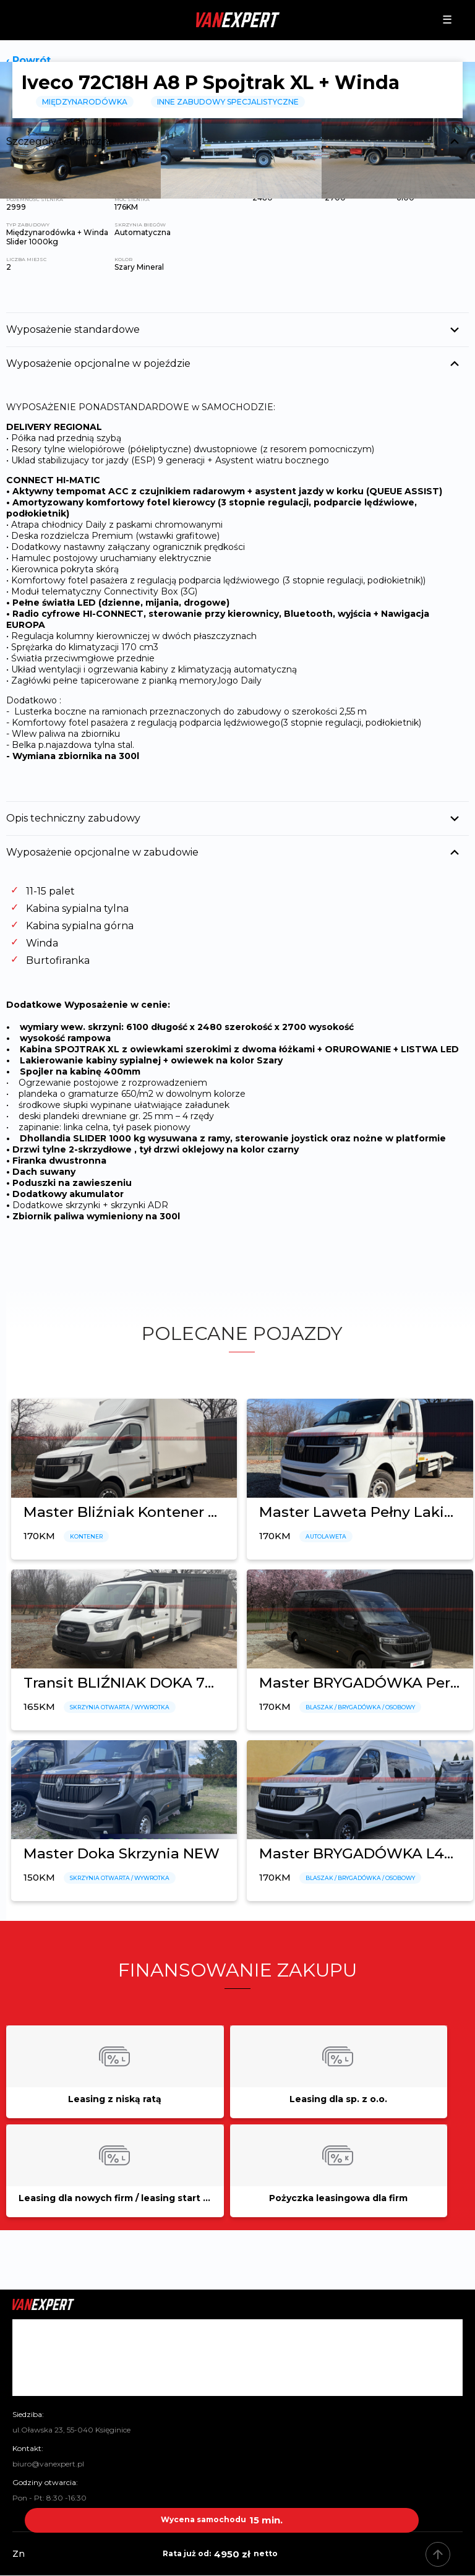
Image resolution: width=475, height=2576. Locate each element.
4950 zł (222, 2554)
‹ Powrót (28, 60)
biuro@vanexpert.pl (48, 2463)
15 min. (222, 2520)
